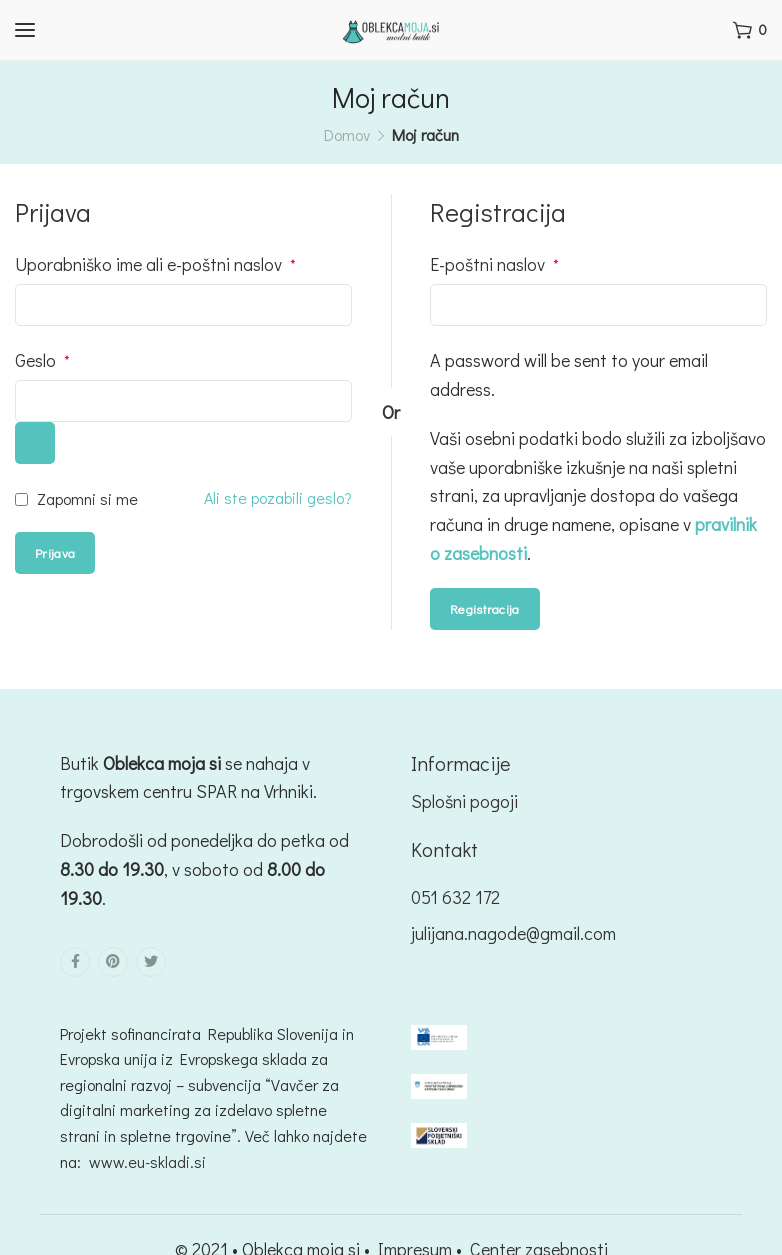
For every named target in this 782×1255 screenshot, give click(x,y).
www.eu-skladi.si (147, 1161)
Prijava (55, 552)
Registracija (485, 608)
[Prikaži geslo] (35, 443)
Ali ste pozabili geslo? (278, 497)
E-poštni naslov (494, 264)
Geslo (42, 360)
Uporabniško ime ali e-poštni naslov (155, 264)
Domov (347, 134)
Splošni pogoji (464, 801)
